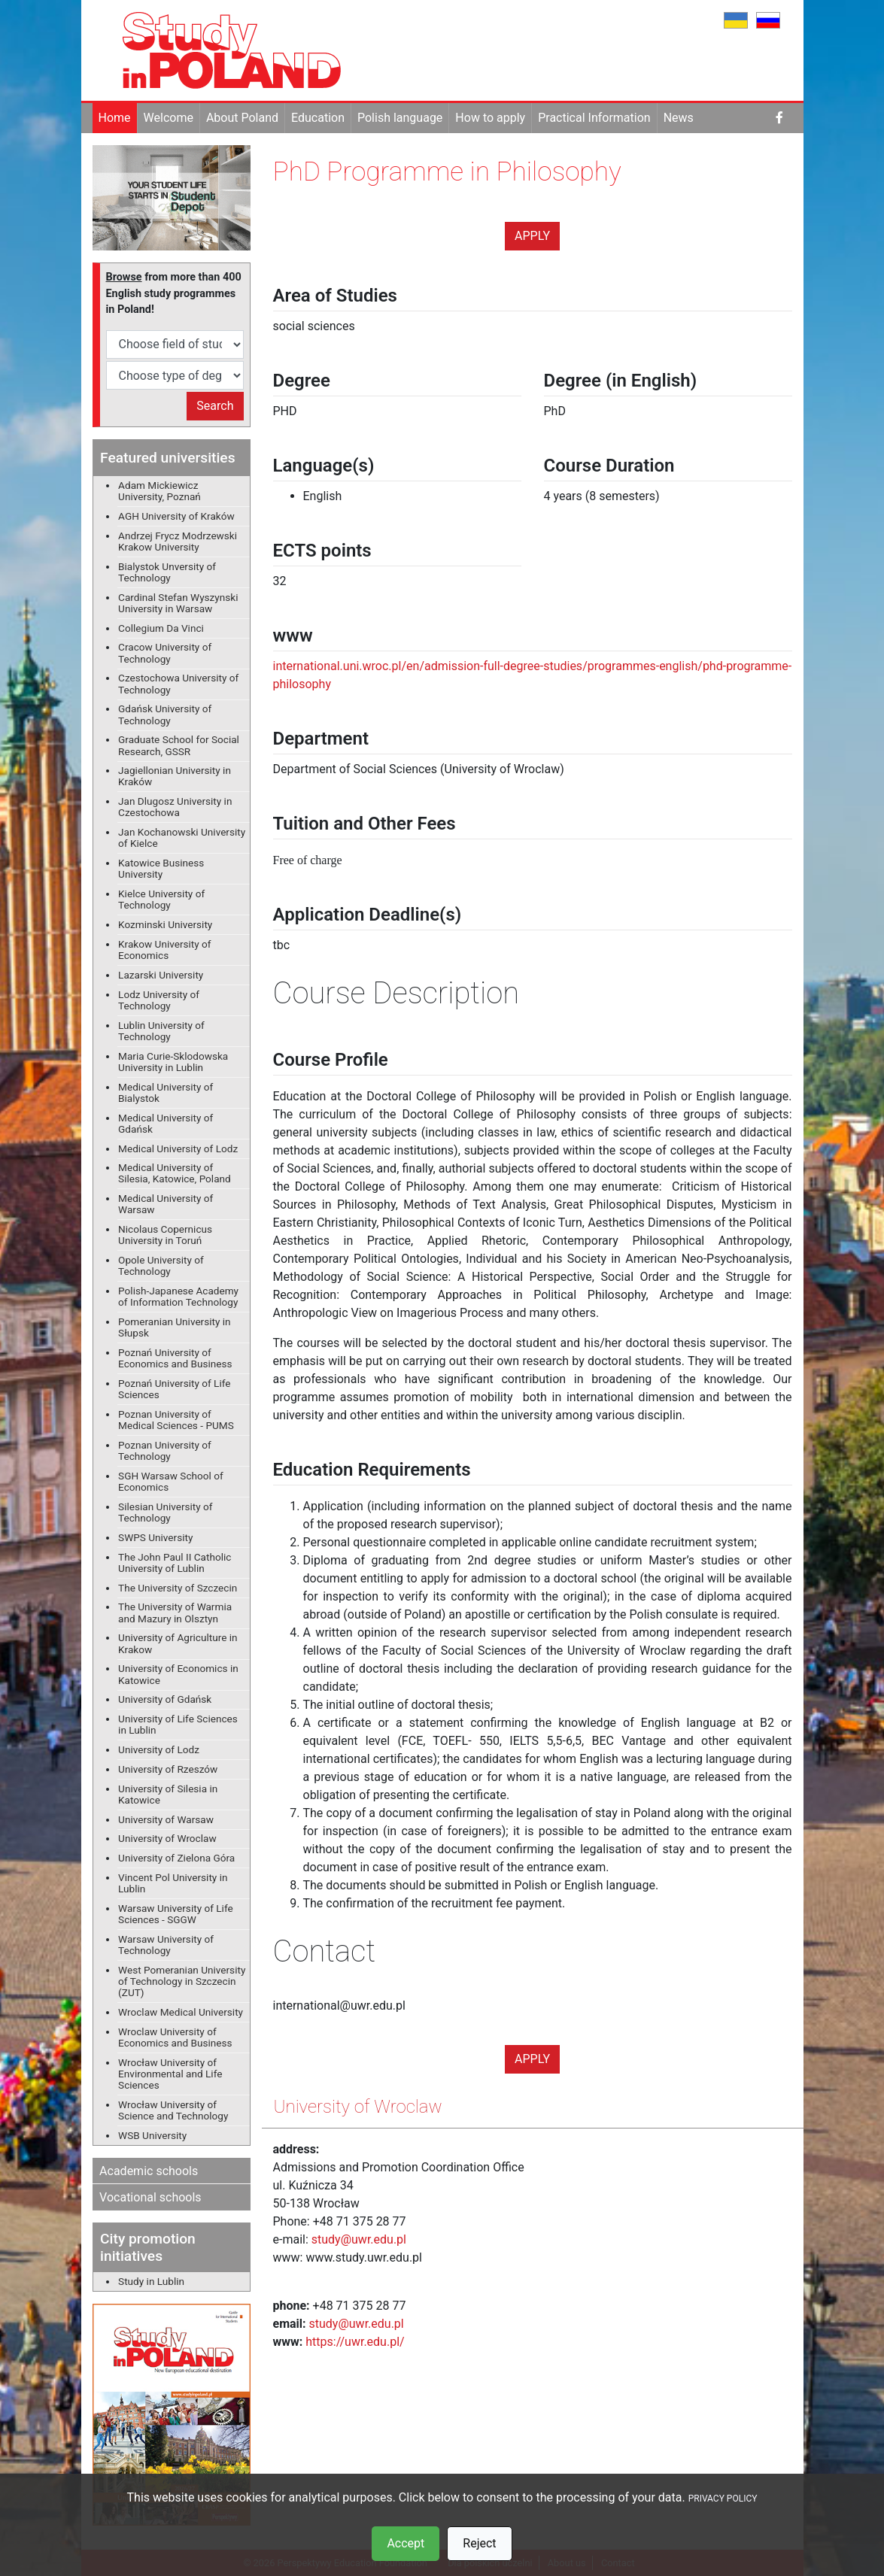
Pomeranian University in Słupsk (174, 1327)
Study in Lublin (151, 2281)
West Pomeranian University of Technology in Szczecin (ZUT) (181, 1981)
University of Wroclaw (167, 1838)
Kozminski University (165, 924)
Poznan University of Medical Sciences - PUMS (176, 1419)
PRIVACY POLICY (723, 2498)
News (679, 118)
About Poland (242, 118)
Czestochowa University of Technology (178, 683)
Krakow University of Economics (164, 949)
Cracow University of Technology (164, 652)
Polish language (399, 118)
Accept (405, 2543)
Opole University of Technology (161, 1265)
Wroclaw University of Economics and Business (175, 2037)
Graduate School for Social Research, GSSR (178, 745)
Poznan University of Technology (164, 1450)
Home (115, 118)
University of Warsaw (166, 1819)
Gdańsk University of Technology (164, 714)
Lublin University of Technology (161, 1030)
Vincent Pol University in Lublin (172, 1883)
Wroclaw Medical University (180, 2012)
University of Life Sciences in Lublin (178, 1724)
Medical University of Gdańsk (165, 1123)
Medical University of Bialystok (165, 1092)
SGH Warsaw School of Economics (170, 1481)
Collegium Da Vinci (161, 628)
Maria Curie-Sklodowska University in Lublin (173, 1061)
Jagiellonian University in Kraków (174, 775)
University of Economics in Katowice (178, 1673)
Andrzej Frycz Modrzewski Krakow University (177, 541)
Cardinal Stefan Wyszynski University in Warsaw (178, 602)
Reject (479, 2543)
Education (318, 118)
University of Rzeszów (167, 1769)
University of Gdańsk (164, 1699)
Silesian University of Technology (165, 1512)
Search (214, 406)
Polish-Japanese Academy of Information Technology (178, 1296)
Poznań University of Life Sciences (174, 1388)
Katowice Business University (161, 868)
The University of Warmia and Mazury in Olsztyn (175, 1612)
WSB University (152, 2135)
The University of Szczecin (177, 1588)
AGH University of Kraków (176, 516)
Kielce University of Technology (161, 899)
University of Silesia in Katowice (167, 1794)
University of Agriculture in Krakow (178, 1643)
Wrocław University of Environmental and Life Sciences (170, 2073)
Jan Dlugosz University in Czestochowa (175, 806)
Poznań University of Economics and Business (175, 1358)
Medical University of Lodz (178, 1148)
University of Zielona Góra (176, 1858)
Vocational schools (150, 2197)
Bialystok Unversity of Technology (167, 572)
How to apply (490, 118)
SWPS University (155, 1537)
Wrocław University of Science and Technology (173, 2110)
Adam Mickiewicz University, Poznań (159, 490)
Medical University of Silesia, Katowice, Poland (174, 1173)
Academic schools (148, 2171)
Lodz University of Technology (158, 1000)
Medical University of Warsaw (165, 1203)
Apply (532, 236)
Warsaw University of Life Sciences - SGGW (175, 1913)
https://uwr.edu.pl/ (354, 2342)
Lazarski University (160, 975)
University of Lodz (158, 1749)
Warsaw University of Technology (166, 1944)
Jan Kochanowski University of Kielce (181, 837)
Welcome (168, 118)
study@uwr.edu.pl (358, 2239)
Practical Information (594, 118)
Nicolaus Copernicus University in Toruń (165, 1234)
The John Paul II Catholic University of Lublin (174, 1562)
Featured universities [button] (167, 457)
